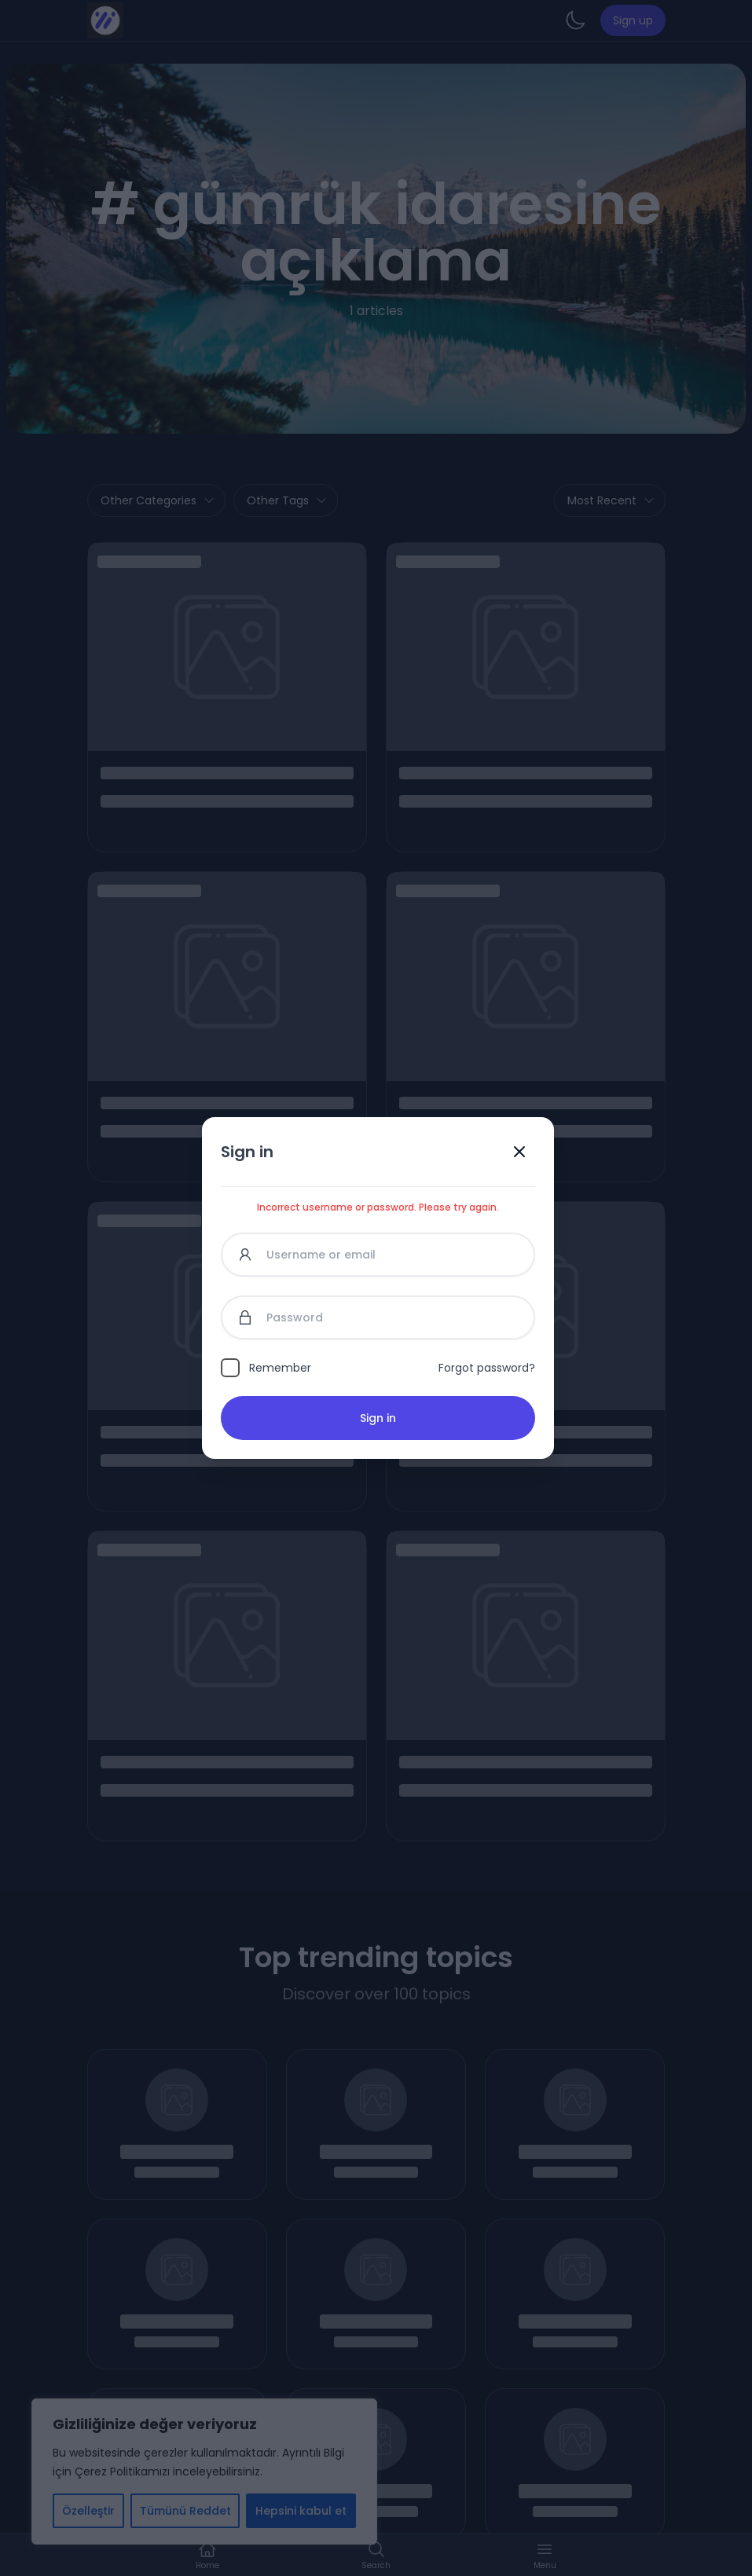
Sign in (378, 1418)
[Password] (378, 1317)
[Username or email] (378, 1255)
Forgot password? (486, 1368)
